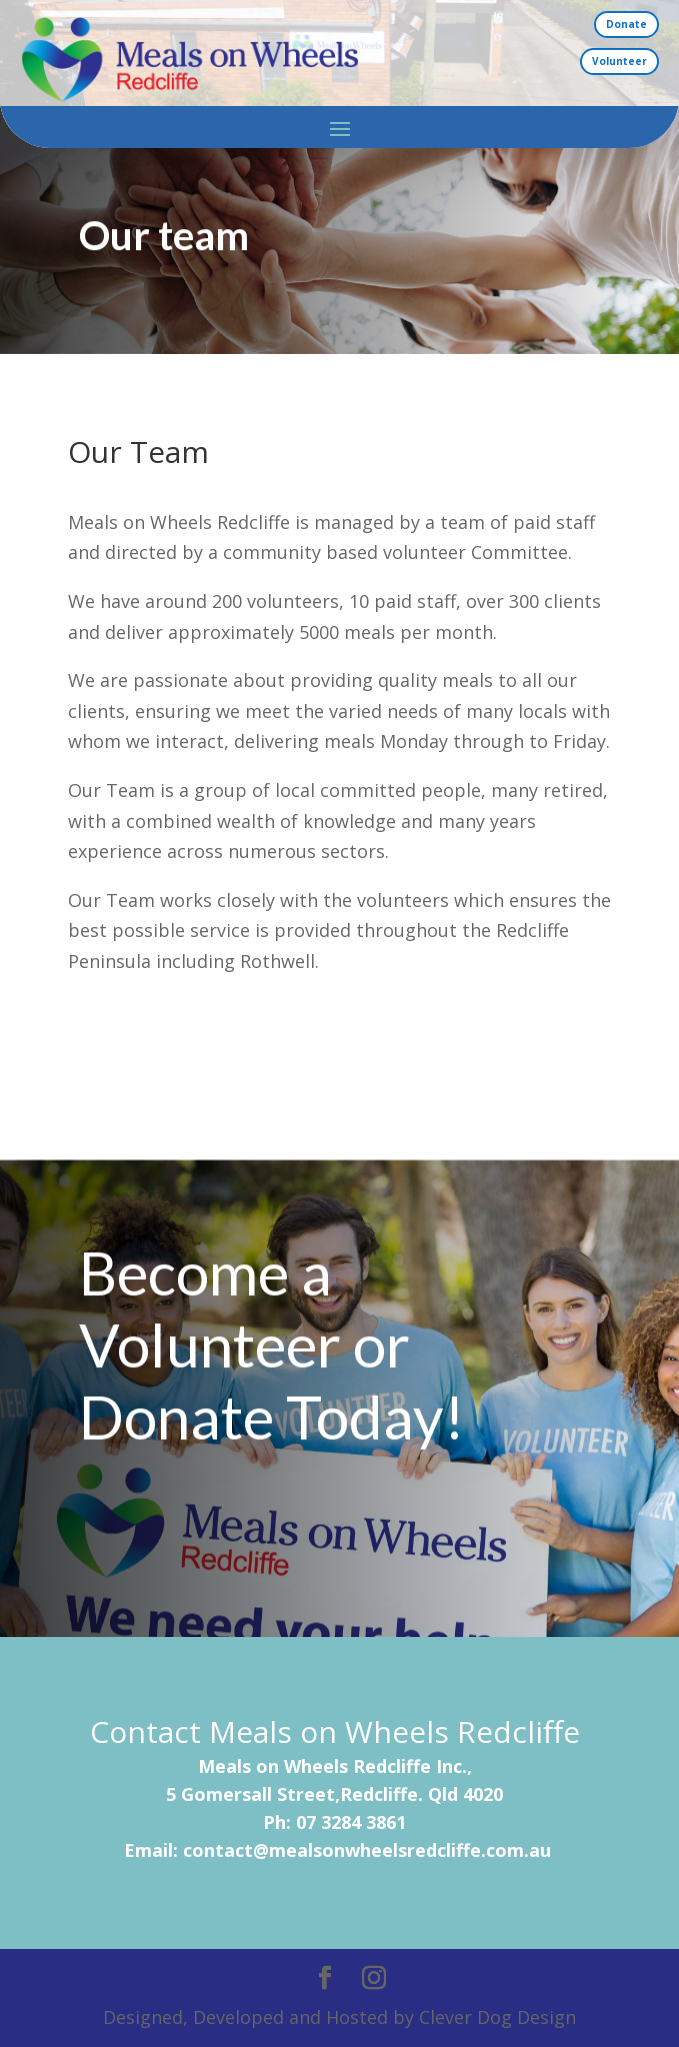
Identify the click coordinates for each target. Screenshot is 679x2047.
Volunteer (619, 61)
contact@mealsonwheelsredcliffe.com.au (367, 1850)
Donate (626, 24)
